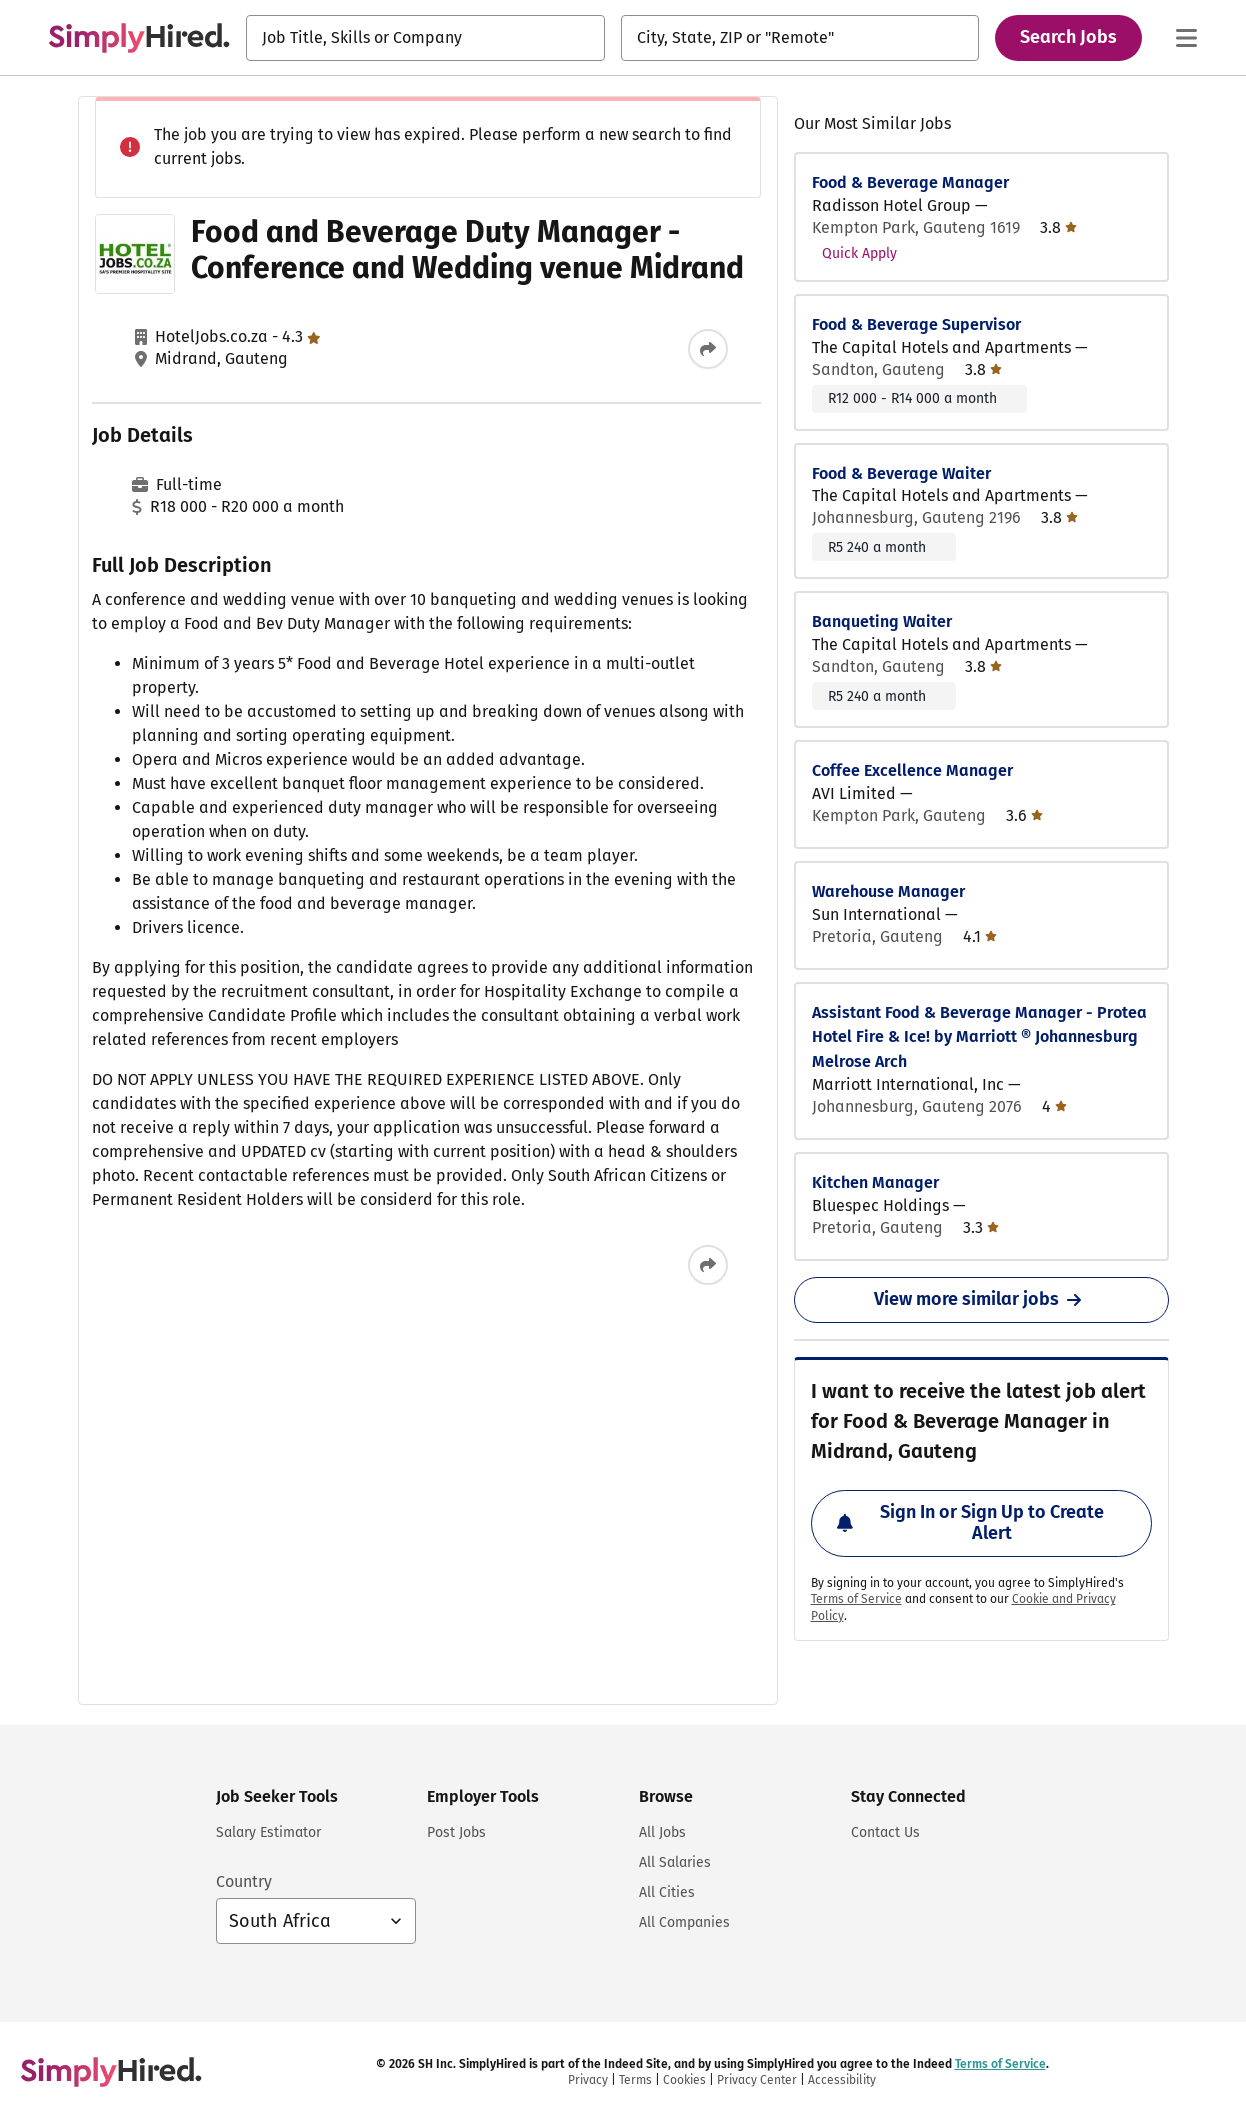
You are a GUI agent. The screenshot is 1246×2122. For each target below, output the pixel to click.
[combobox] (425, 38)
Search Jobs (1068, 37)
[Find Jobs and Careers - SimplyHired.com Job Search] (139, 38)
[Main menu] (1186, 38)
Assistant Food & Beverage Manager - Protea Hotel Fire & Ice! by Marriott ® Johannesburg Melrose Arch (979, 1037)
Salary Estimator (268, 1832)
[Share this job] (708, 349)
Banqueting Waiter (882, 621)
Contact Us (885, 1832)
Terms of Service (856, 1599)
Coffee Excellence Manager (912, 770)
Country (244, 1881)
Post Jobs (456, 1832)
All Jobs (662, 1832)
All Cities (667, 1892)
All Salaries (675, 1862)
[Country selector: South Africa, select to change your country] (316, 1921)
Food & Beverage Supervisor (916, 324)
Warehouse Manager (888, 891)
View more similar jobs (981, 1299)
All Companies (684, 1922)
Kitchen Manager (875, 1182)
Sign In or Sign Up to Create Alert (970, 1523)
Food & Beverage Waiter (901, 473)
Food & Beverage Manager (910, 182)
